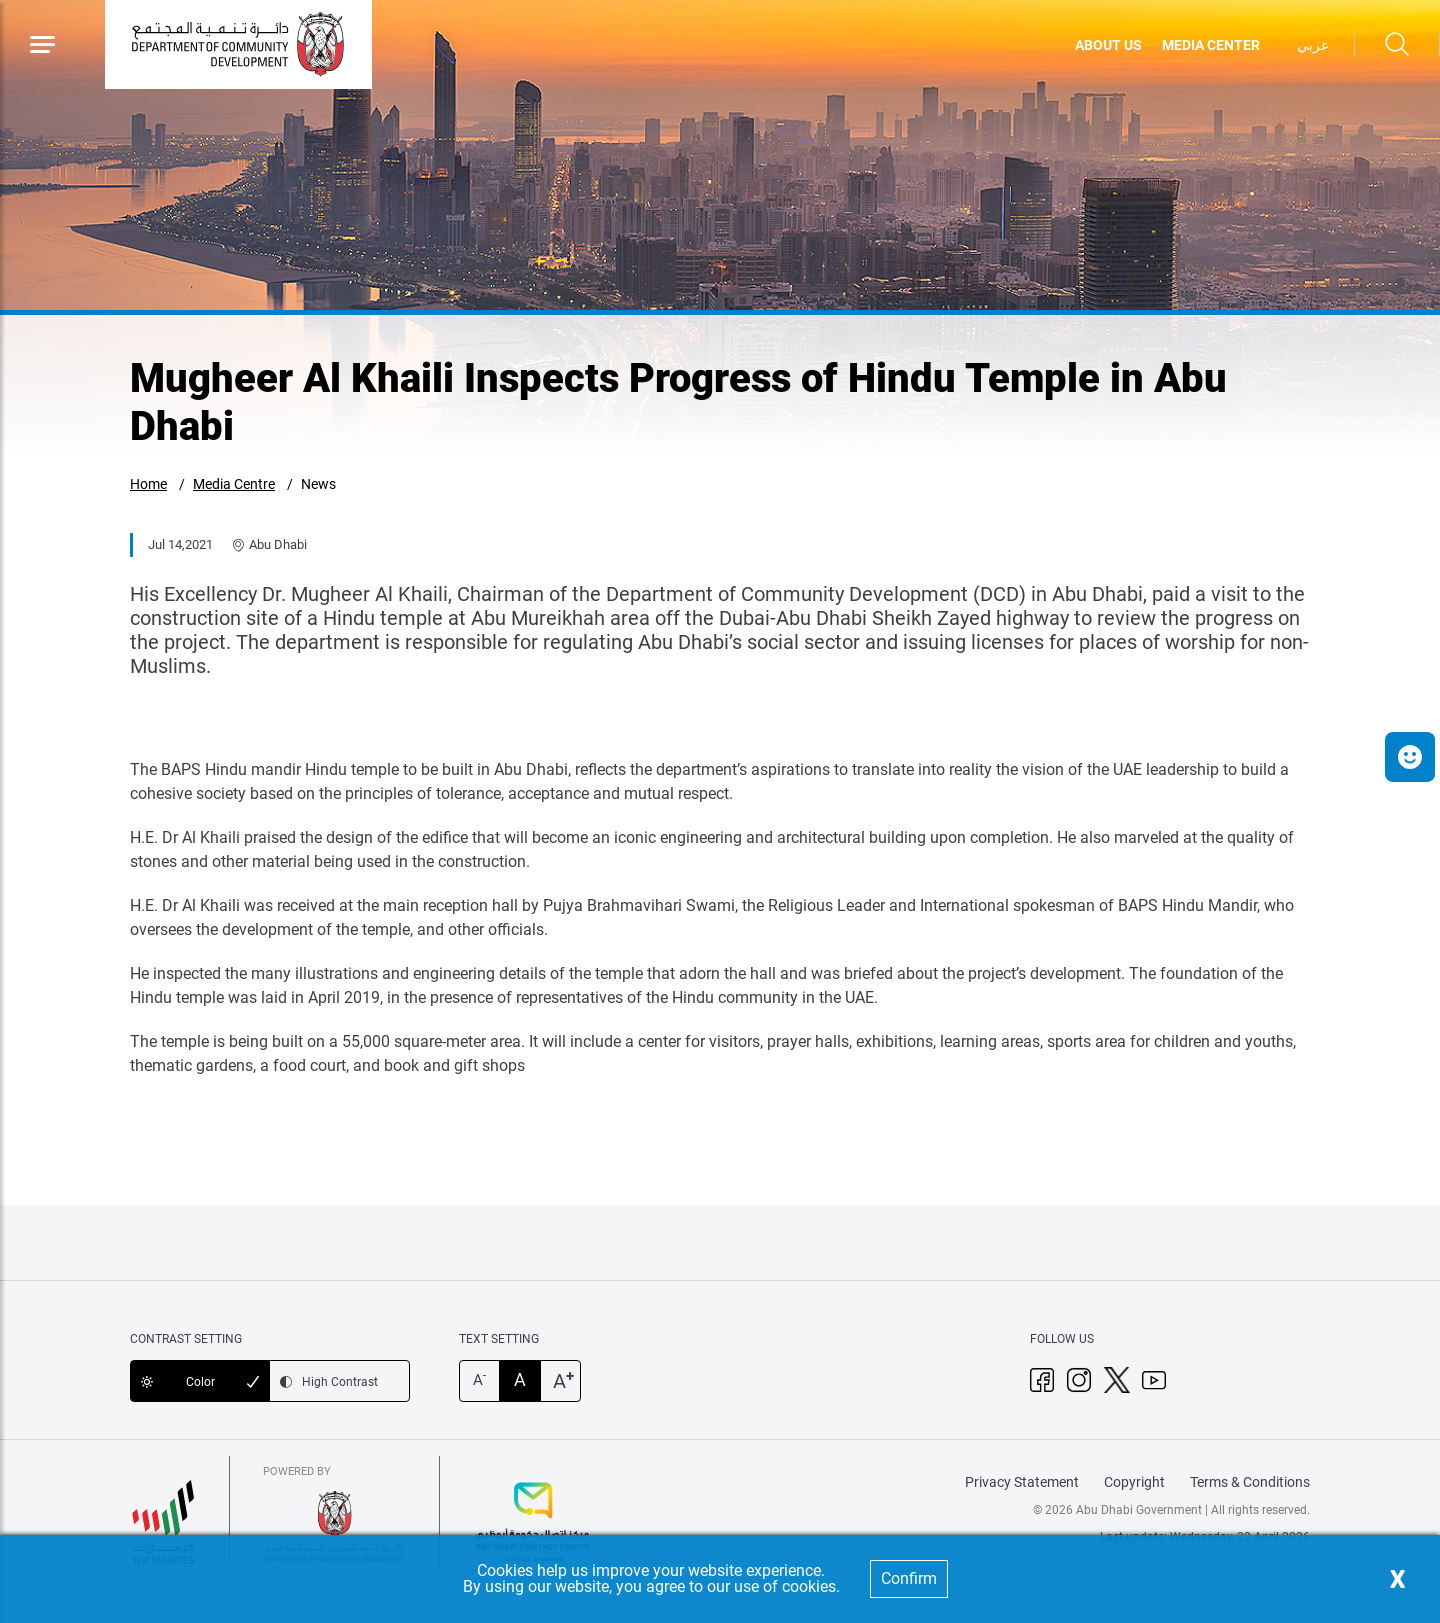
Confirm (909, 1578)
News (318, 484)
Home (148, 484)
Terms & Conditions (1250, 1482)
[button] (1410, 757)
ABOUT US (1108, 45)
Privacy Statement (1022, 1482)
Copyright (1134, 1482)
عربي (1313, 45)
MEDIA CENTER (1211, 45)
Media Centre (234, 484)
